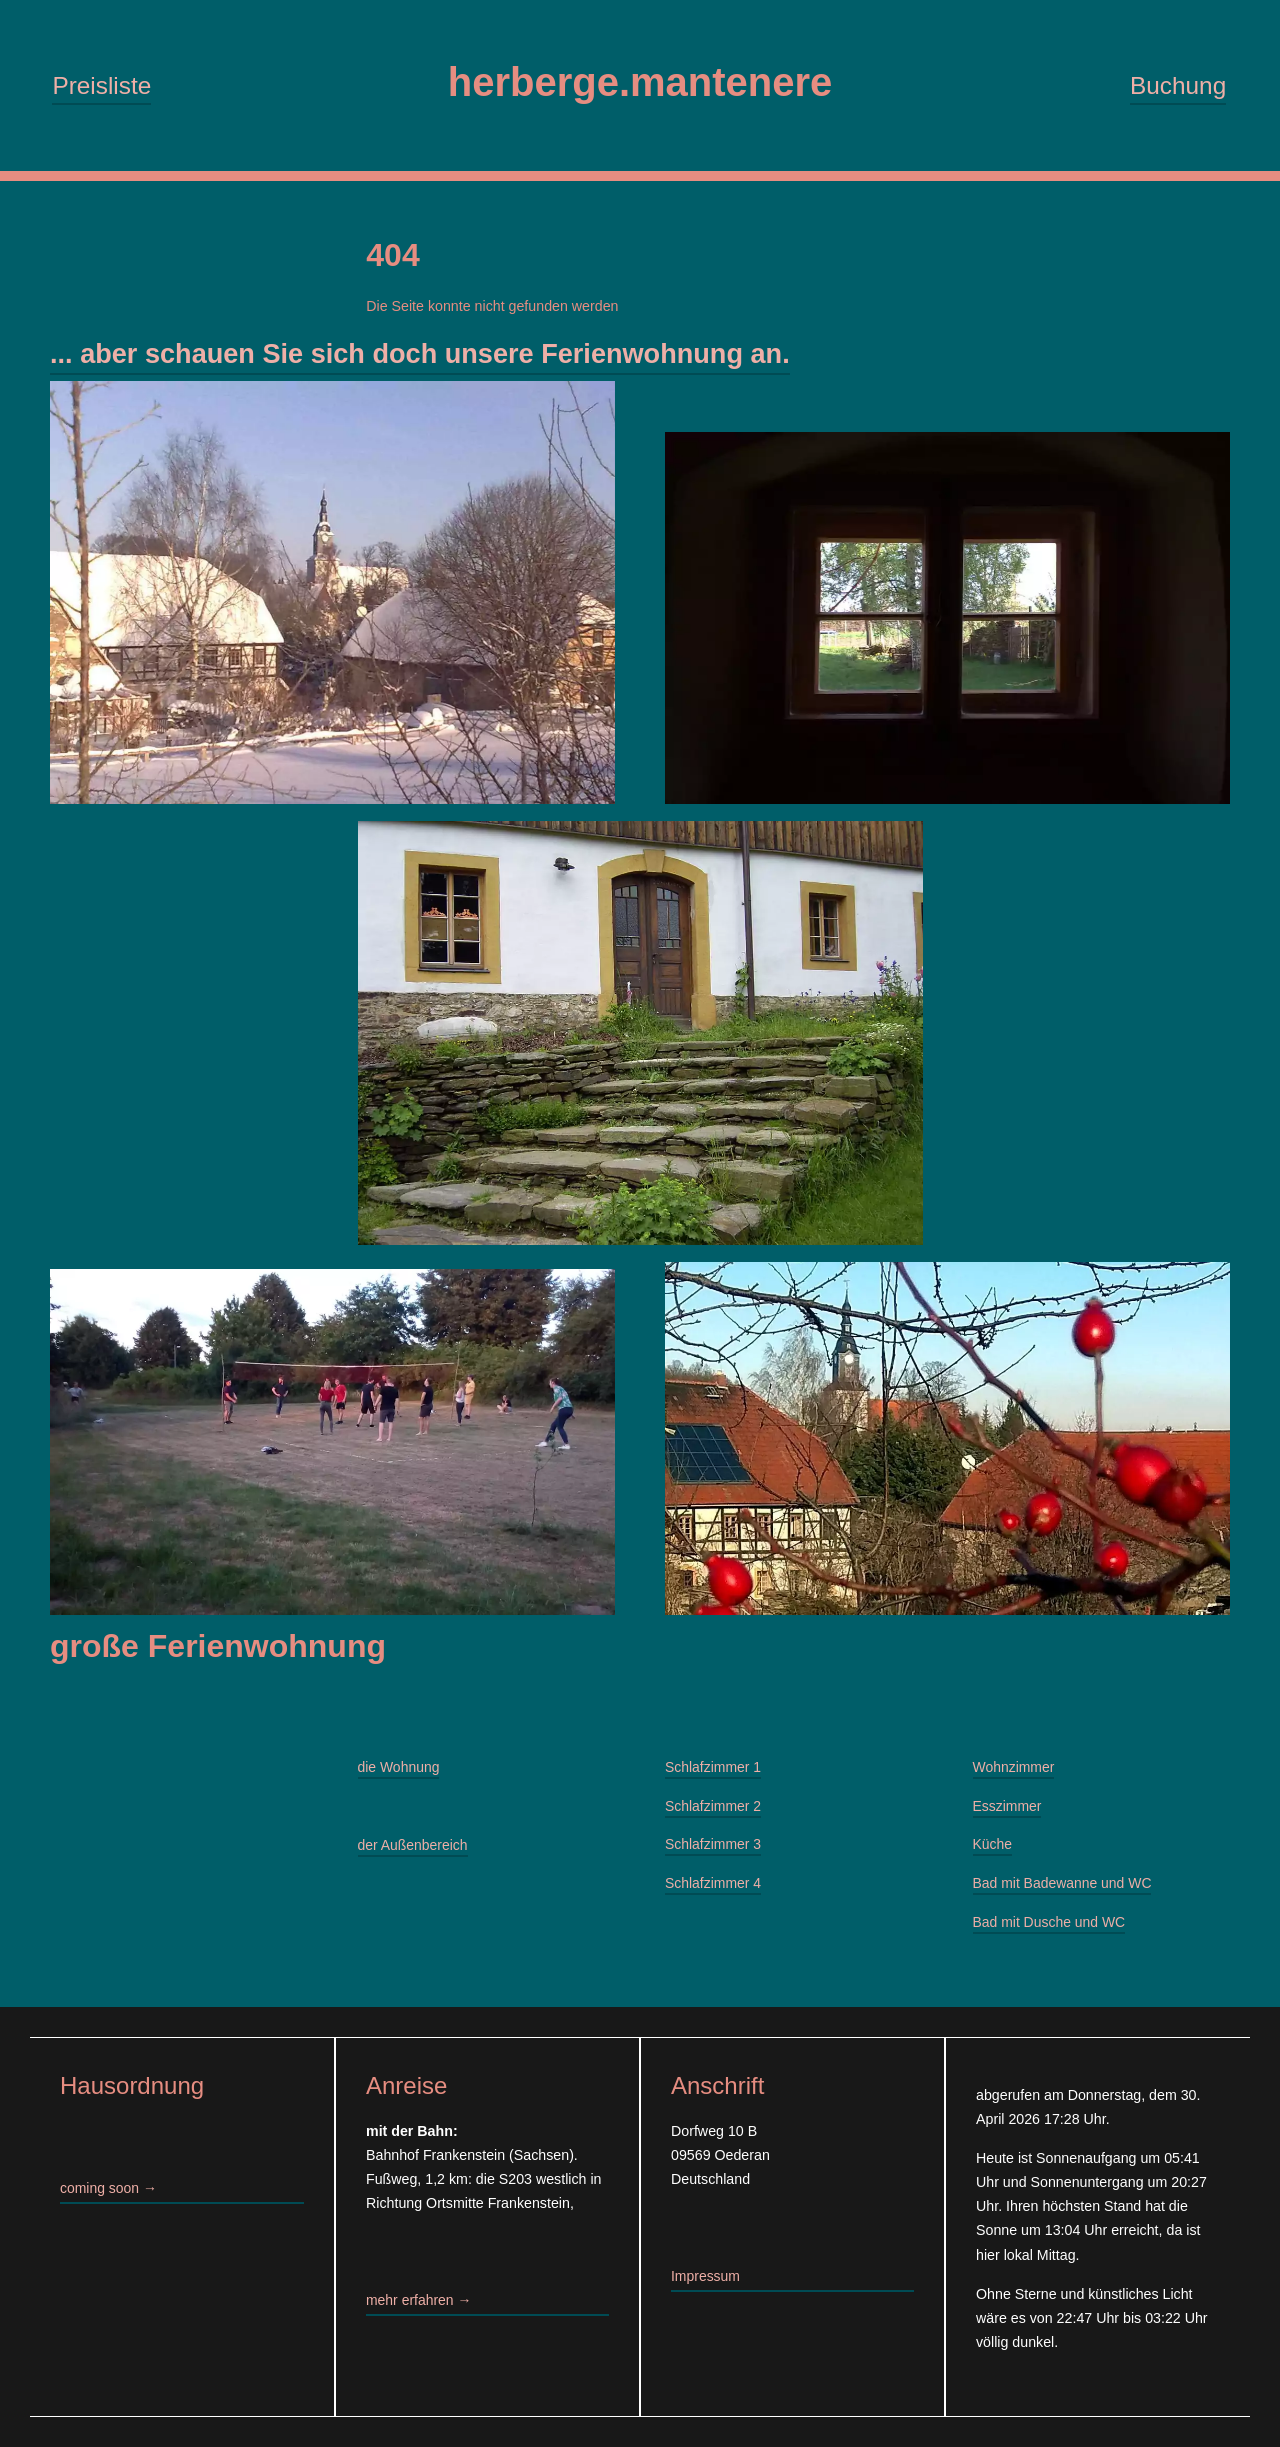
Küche (993, 1850)
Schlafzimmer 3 (714, 1850)
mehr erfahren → (419, 2300)
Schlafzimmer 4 (714, 1889)
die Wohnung (400, 1772)
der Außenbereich (414, 1850)
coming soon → (109, 2189)
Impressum (706, 2276)
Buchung (1178, 86)
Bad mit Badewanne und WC (1064, 1889)
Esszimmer (1008, 1811)
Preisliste (102, 86)
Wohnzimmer (1015, 1772)
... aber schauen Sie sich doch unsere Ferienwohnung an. (432, 356)
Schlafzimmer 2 (714, 1811)
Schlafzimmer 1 (714, 1772)
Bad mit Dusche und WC (1051, 1928)
